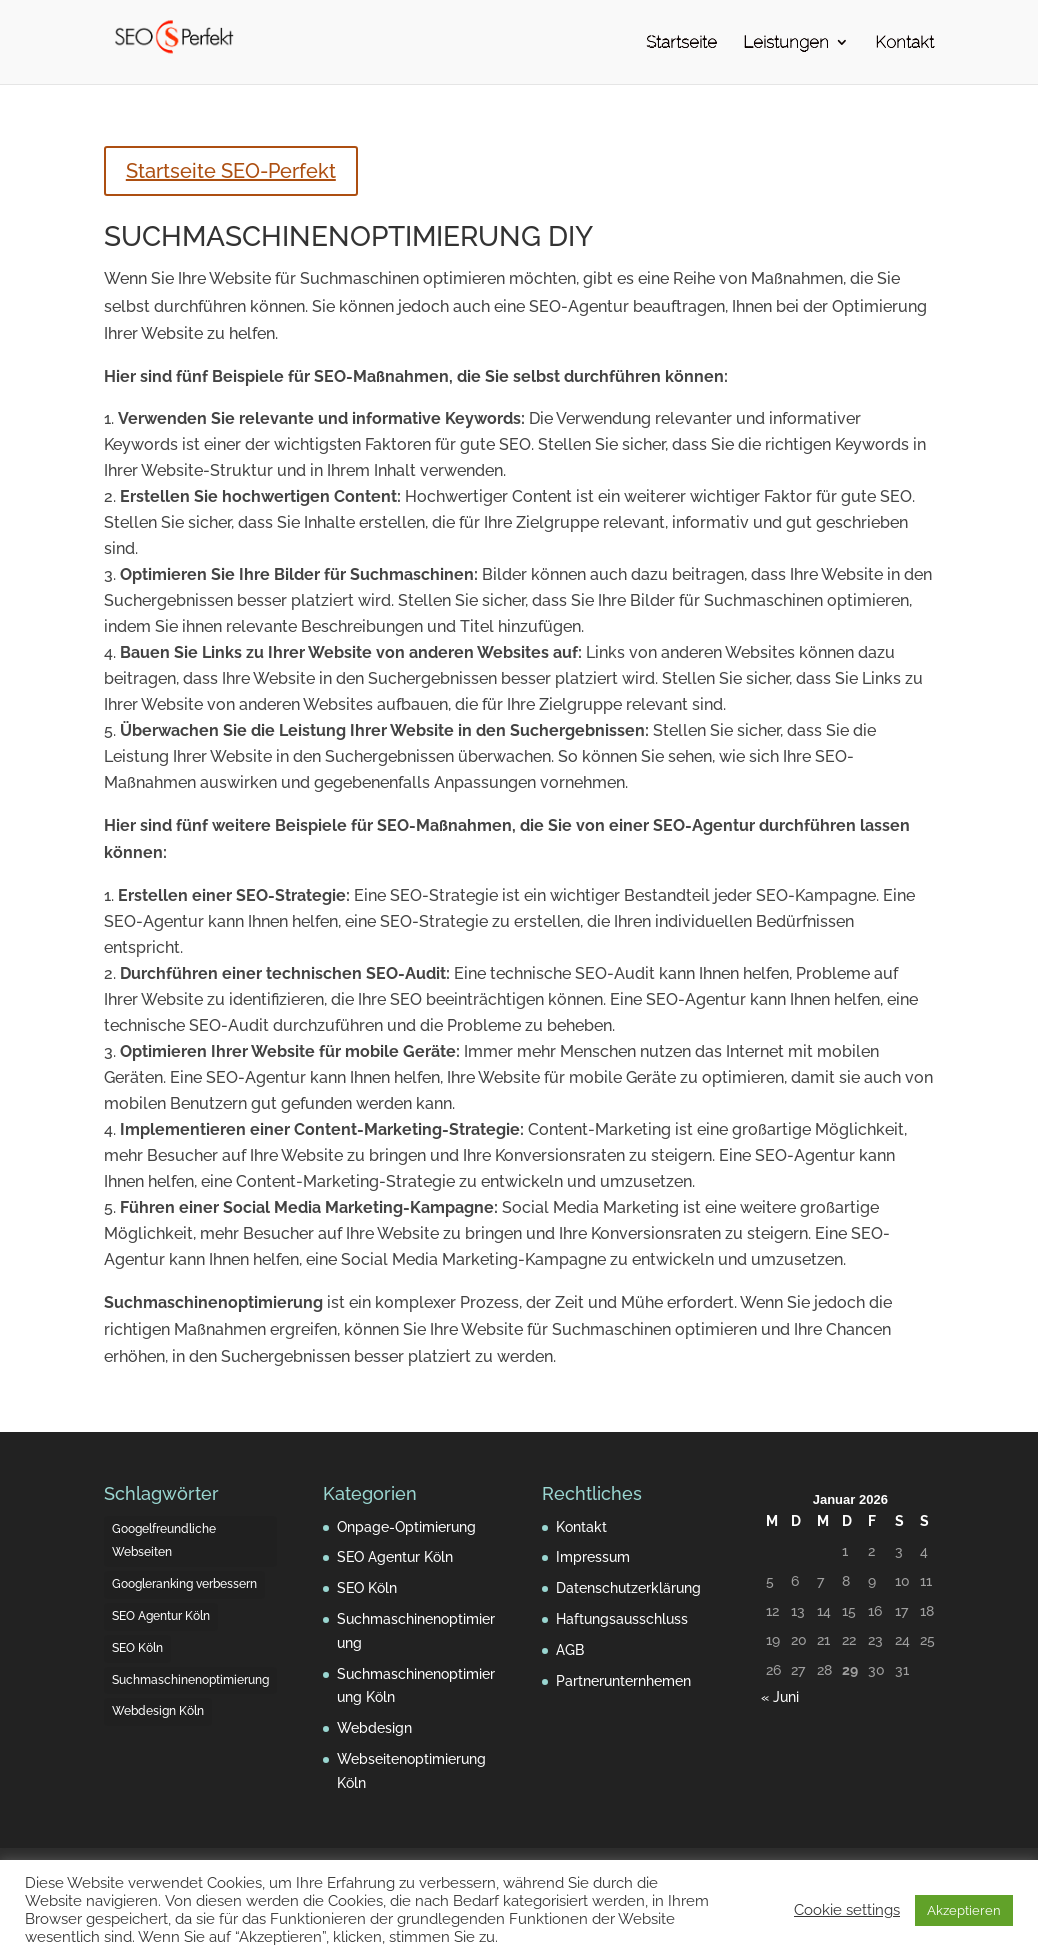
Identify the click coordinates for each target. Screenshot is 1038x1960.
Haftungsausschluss (622, 1619)
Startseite (681, 43)
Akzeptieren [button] (964, 1910)
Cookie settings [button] (847, 1909)
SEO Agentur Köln (395, 1557)
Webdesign (374, 1728)
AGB (570, 1650)
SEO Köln (367, 1588)
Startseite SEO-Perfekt (231, 171)
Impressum (593, 1557)
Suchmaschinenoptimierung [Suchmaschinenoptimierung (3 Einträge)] (190, 1680)
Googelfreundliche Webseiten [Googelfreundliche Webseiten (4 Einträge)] (164, 1541)
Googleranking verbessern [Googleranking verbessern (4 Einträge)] (184, 1584)
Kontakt (904, 43)
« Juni (780, 1697)
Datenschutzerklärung (628, 1588)
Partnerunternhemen (623, 1681)
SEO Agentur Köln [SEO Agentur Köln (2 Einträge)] (161, 1616)
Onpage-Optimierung (406, 1527)
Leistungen (786, 43)
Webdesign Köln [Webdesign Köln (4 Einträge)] (158, 1711)
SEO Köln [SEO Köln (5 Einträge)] (137, 1648)
